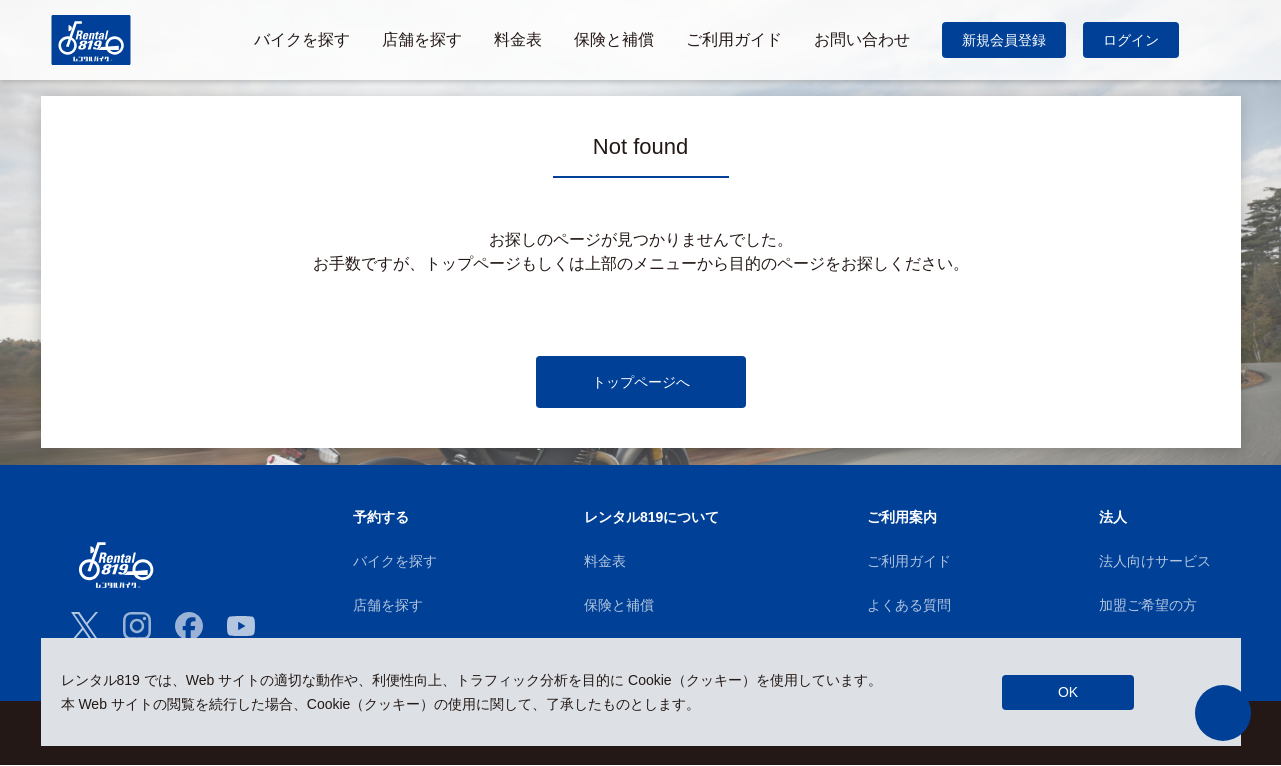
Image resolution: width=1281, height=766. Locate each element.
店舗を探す (388, 605)
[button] (1223, 713)
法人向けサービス (1155, 561)
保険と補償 (619, 605)
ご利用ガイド (909, 561)
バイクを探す (395, 561)
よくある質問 (909, 605)
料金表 (605, 561)
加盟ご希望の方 (1148, 605)
